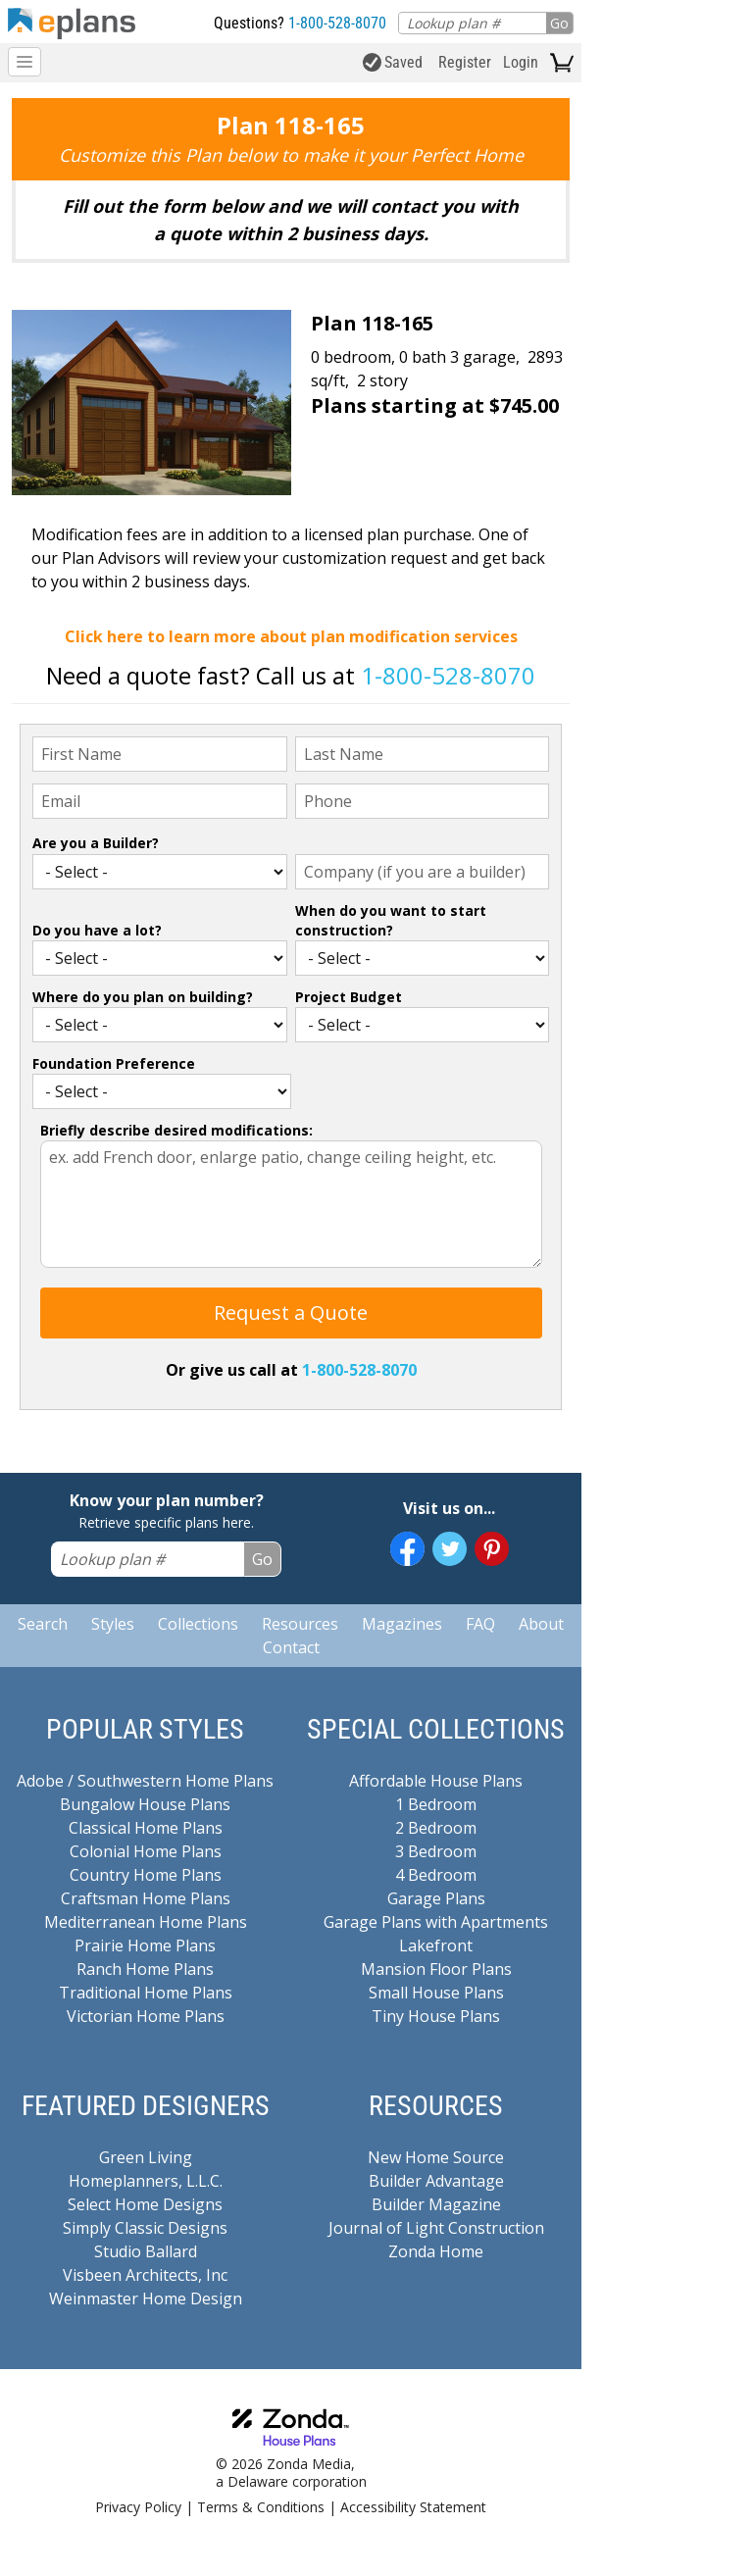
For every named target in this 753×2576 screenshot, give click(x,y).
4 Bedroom (436, 1875)
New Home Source (436, 2157)
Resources (300, 1624)
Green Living (145, 2157)
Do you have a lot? (97, 930)
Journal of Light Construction (436, 2228)
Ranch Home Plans (145, 1969)
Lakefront (436, 1945)
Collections (198, 1624)
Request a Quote (291, 1312)
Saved (393, 62)
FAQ (480, 1624)
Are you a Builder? (95, 842)
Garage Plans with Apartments (436, 1922)
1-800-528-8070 (337, 23)
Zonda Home (435, 2251)
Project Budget (348, 996)
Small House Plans (436, 1992)
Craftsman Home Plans (145, 1898)
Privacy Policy (138, 2507)
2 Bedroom (436, 1828)
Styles (112, 1624)
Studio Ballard (145, 2251)
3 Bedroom (436, 1851)
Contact (291, 1647)
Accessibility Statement (413, 2507)
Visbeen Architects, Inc (145, 2275)
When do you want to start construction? (390, 920)
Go (559, 23)
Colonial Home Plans (146, 1851)
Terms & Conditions (261, 2507)
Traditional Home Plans (145, 1992)
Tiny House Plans (436, 2016)
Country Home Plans (146, 1875)
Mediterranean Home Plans (145, 1922)
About (541, 1624)
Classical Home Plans (146, 1828)
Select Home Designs (145, 2204)
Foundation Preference (113, 1063)
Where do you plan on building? (142, 996)
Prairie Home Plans (145, 1945)
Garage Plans (436, 1898)
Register (464, 62)
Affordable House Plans (436, 1781)
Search (43, 1624)
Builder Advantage (436, 2181)
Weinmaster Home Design (145, 2298)
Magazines (402, 1624)
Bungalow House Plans (145, 1804)
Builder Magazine (436, 2204)
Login (520, 62)
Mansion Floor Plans (436, 1969)
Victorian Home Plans (146, 2016)
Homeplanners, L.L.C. (146, 2181)
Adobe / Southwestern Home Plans (145, 1781)
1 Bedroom (436, 1804)
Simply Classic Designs (145, 2228)
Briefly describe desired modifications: (176, 1130)
